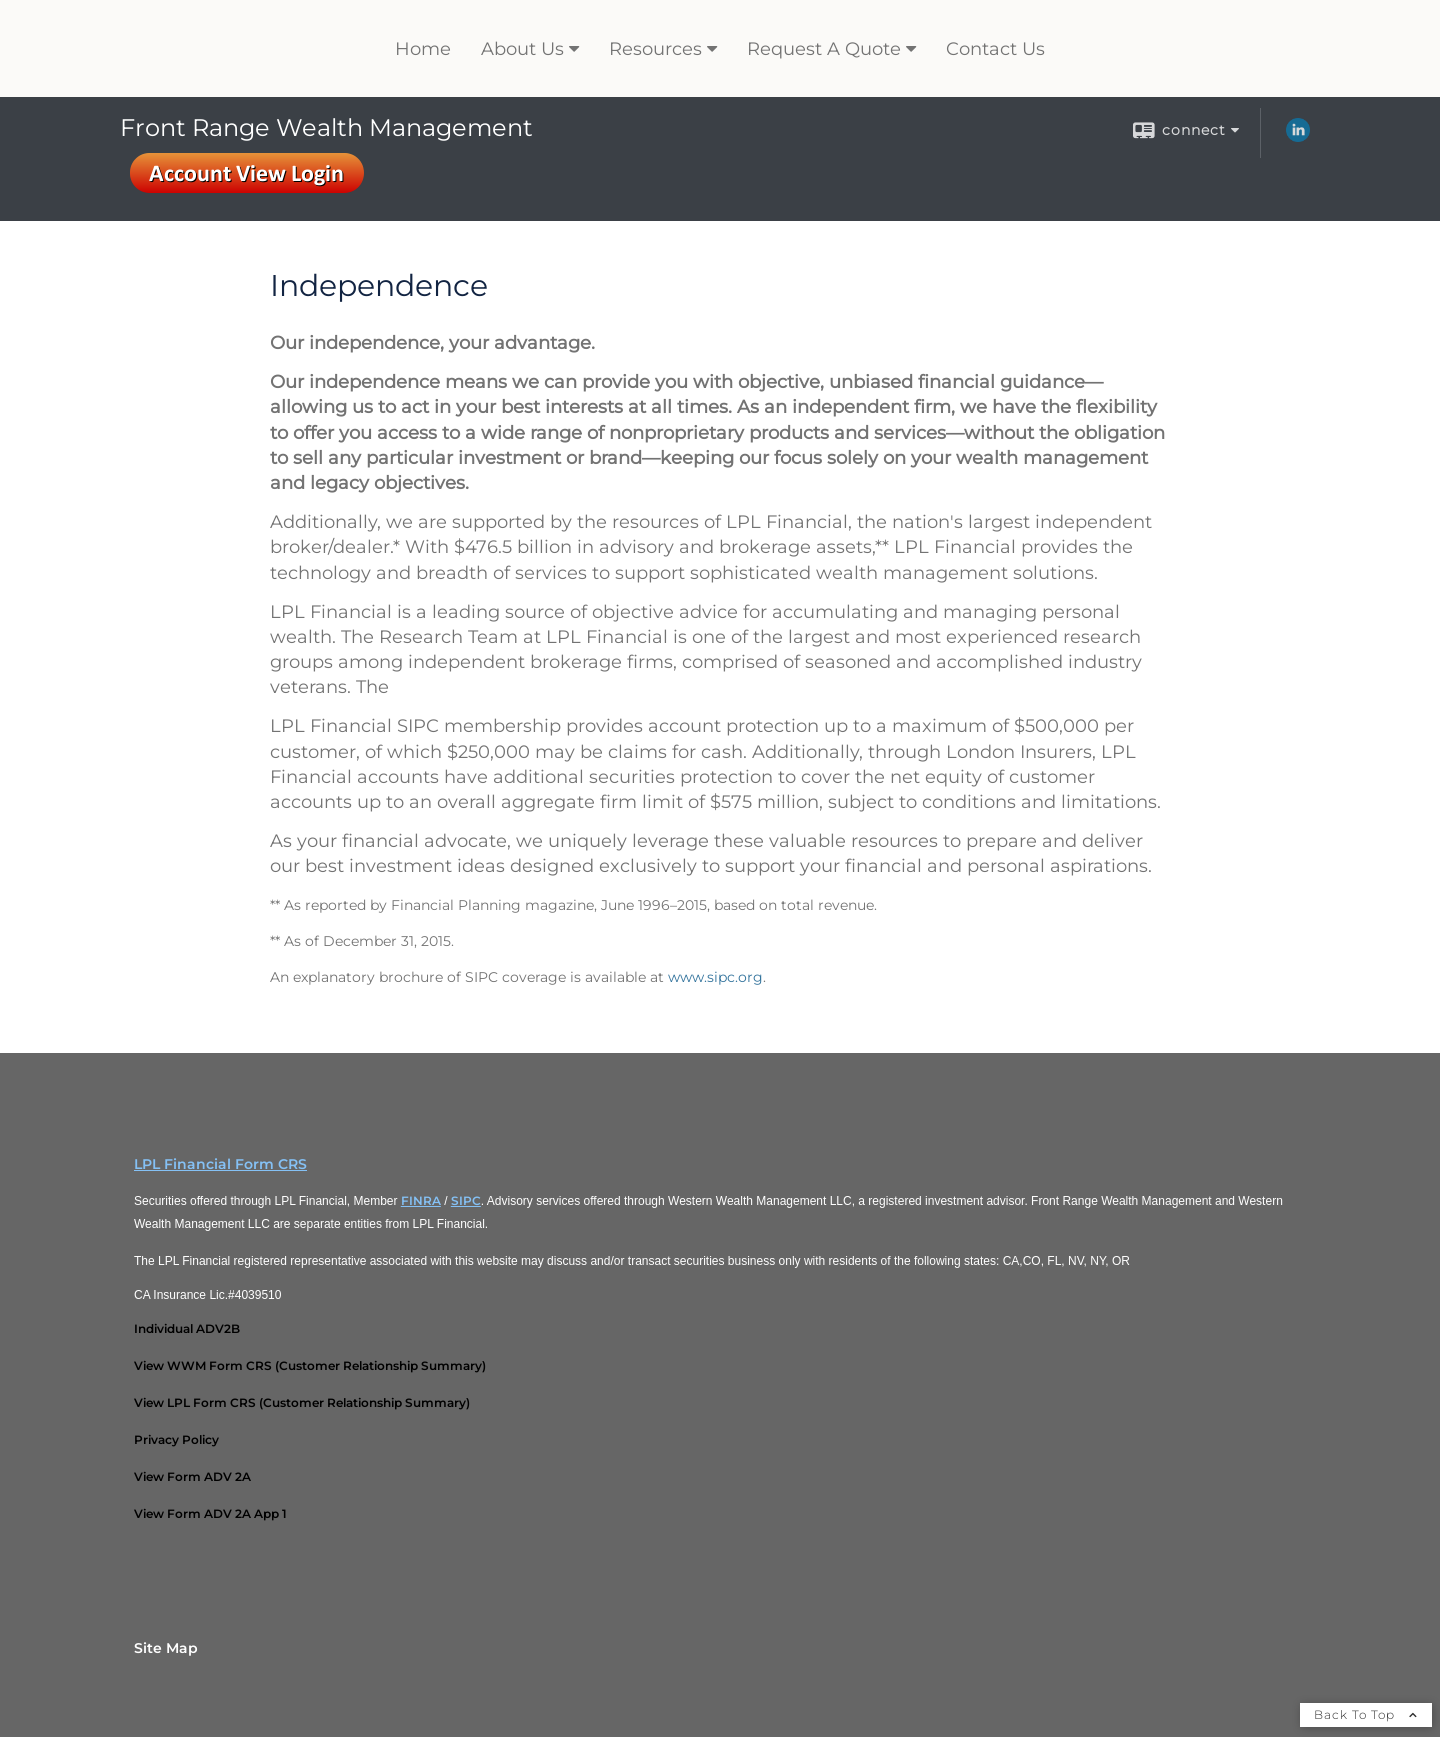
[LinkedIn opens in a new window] (1298, 137)
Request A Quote (824, 49)
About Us (522, 49)
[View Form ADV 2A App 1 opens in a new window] (210, 1513)
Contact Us (995, 49)
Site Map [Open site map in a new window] (166, 1648)
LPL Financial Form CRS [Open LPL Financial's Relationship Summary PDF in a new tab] (220, 1164)
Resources (655, 49)
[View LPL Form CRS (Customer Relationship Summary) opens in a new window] (302, 1402)
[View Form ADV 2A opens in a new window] (192, 1476)
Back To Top (1366, 1714)
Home (423, 49)
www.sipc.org (715, 977)
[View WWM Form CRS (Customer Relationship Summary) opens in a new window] (310, 1365)
